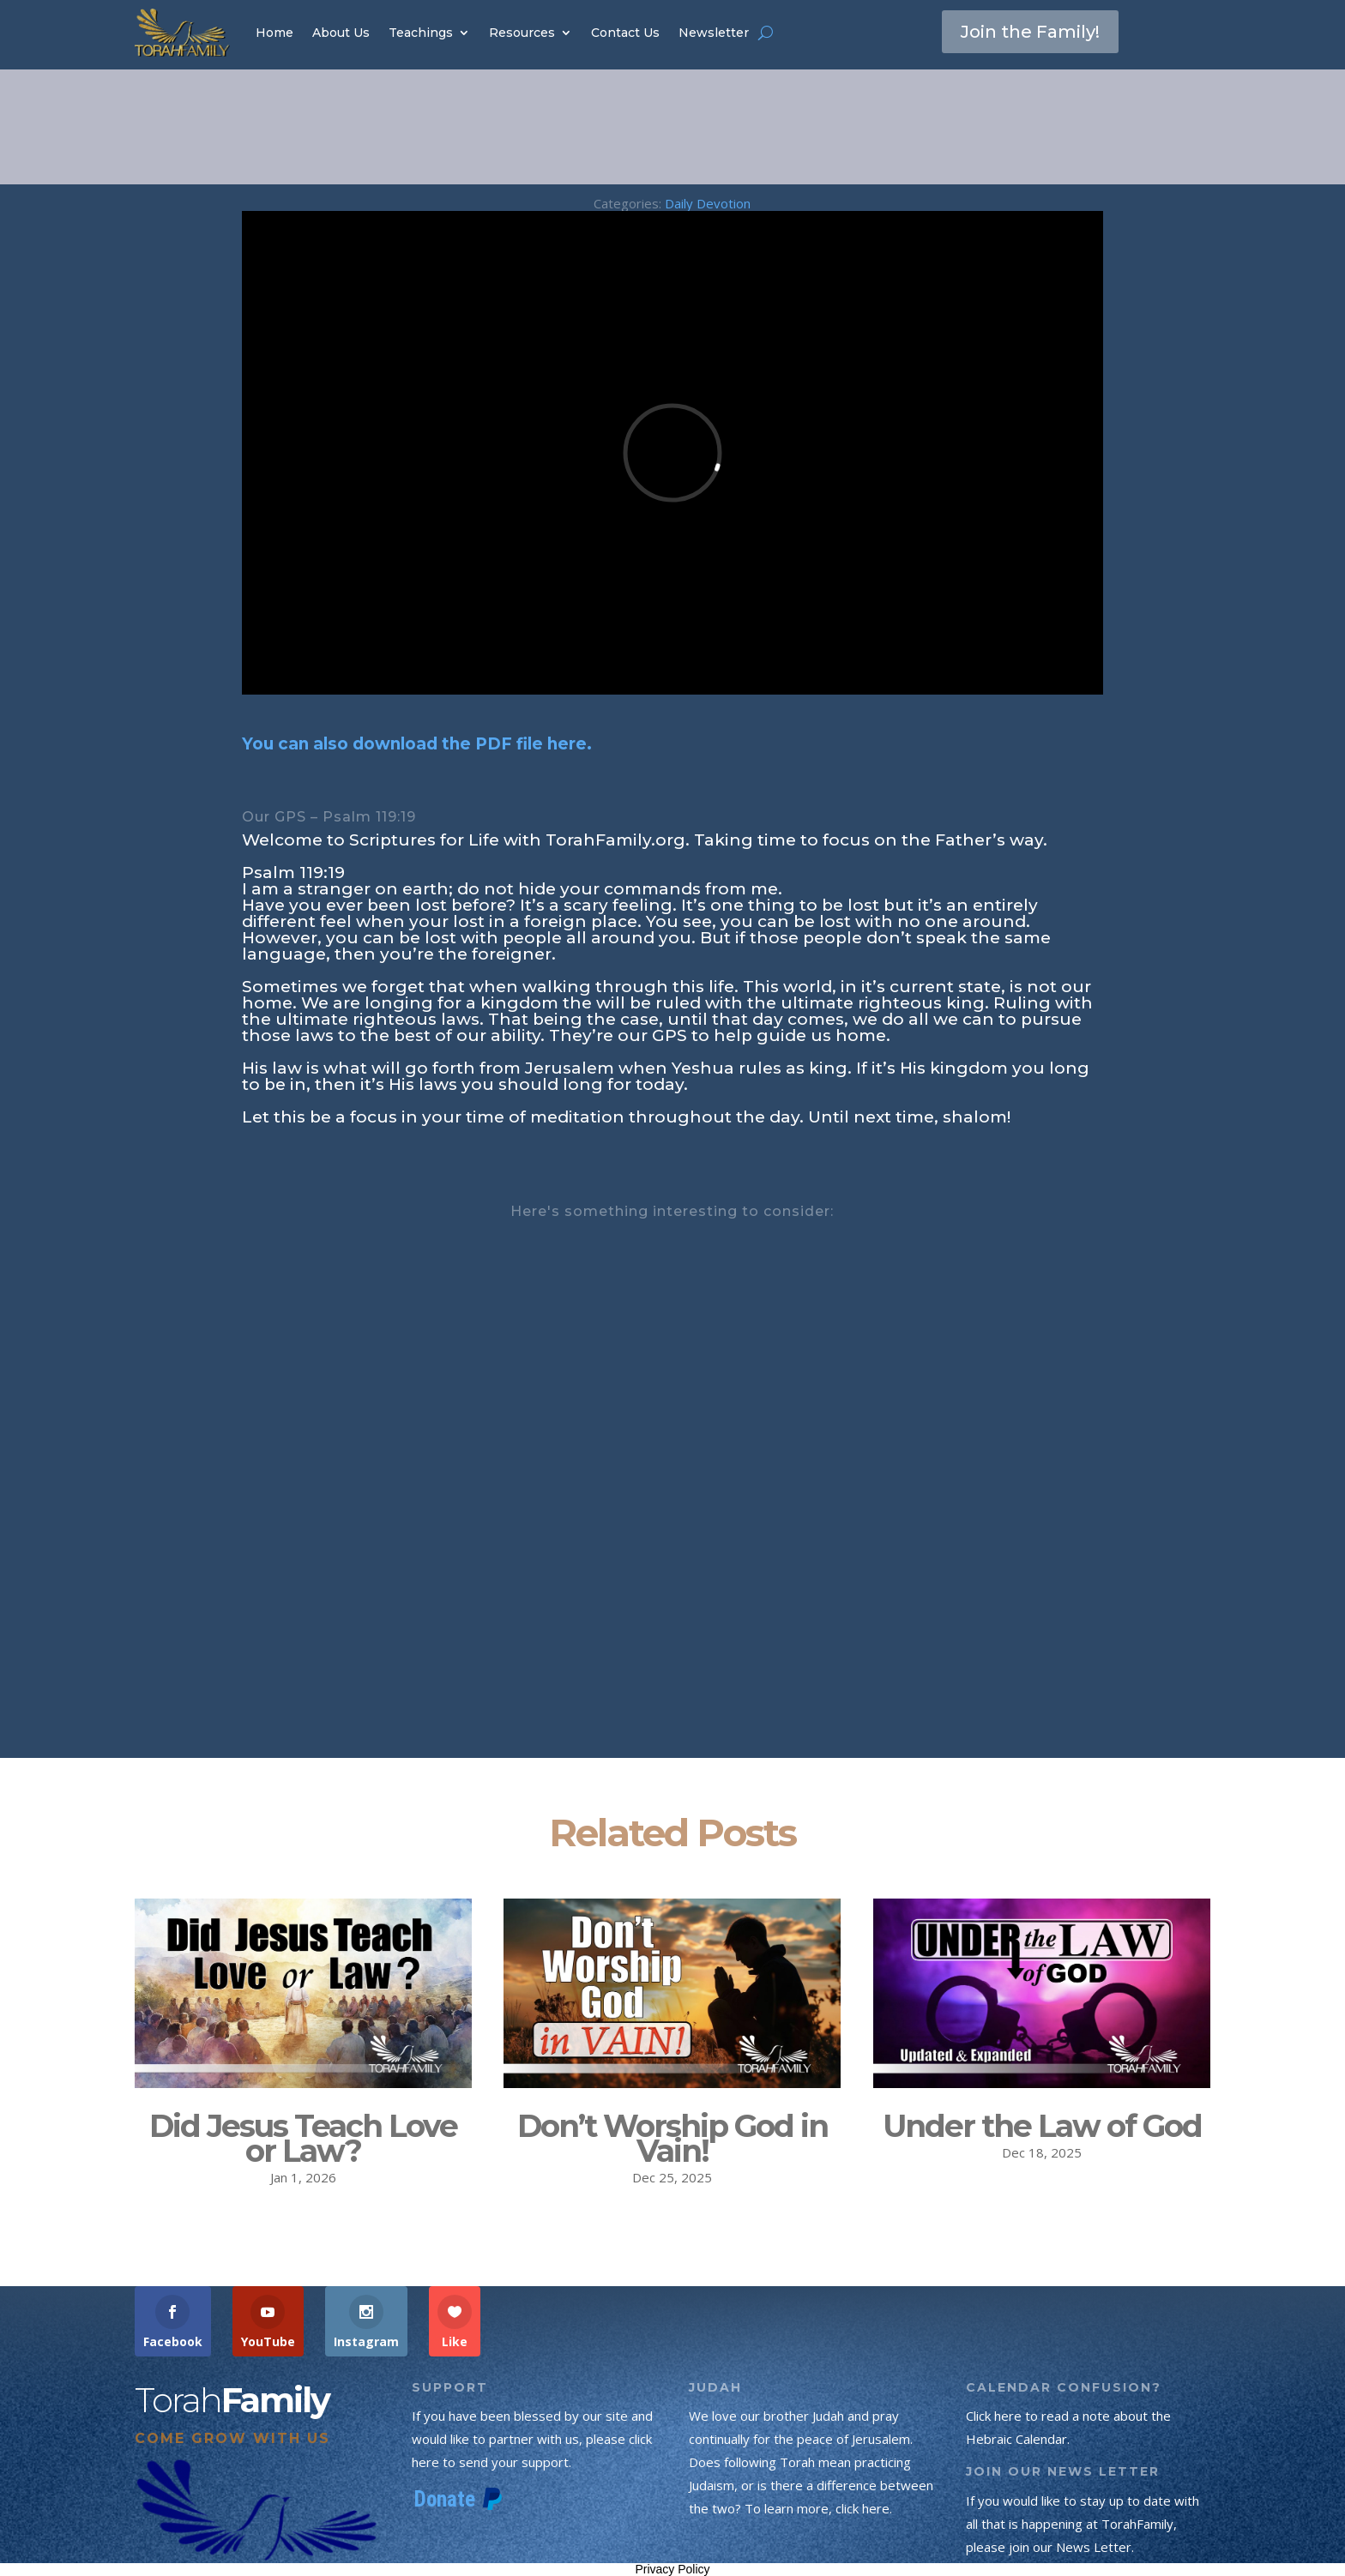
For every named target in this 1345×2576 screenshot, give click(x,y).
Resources (522, 32)
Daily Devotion (708, 203)
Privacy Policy (672, 2569)
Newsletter (714, 32)
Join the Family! (1030, 31)
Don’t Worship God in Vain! (672, 2138)
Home (274, 32)
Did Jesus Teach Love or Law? (303, 2138)
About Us (341, 32)
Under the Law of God (1042, 2126)
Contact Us (625, 32)
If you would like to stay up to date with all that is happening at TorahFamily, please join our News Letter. (1082, 2523)
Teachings (421, 32)
